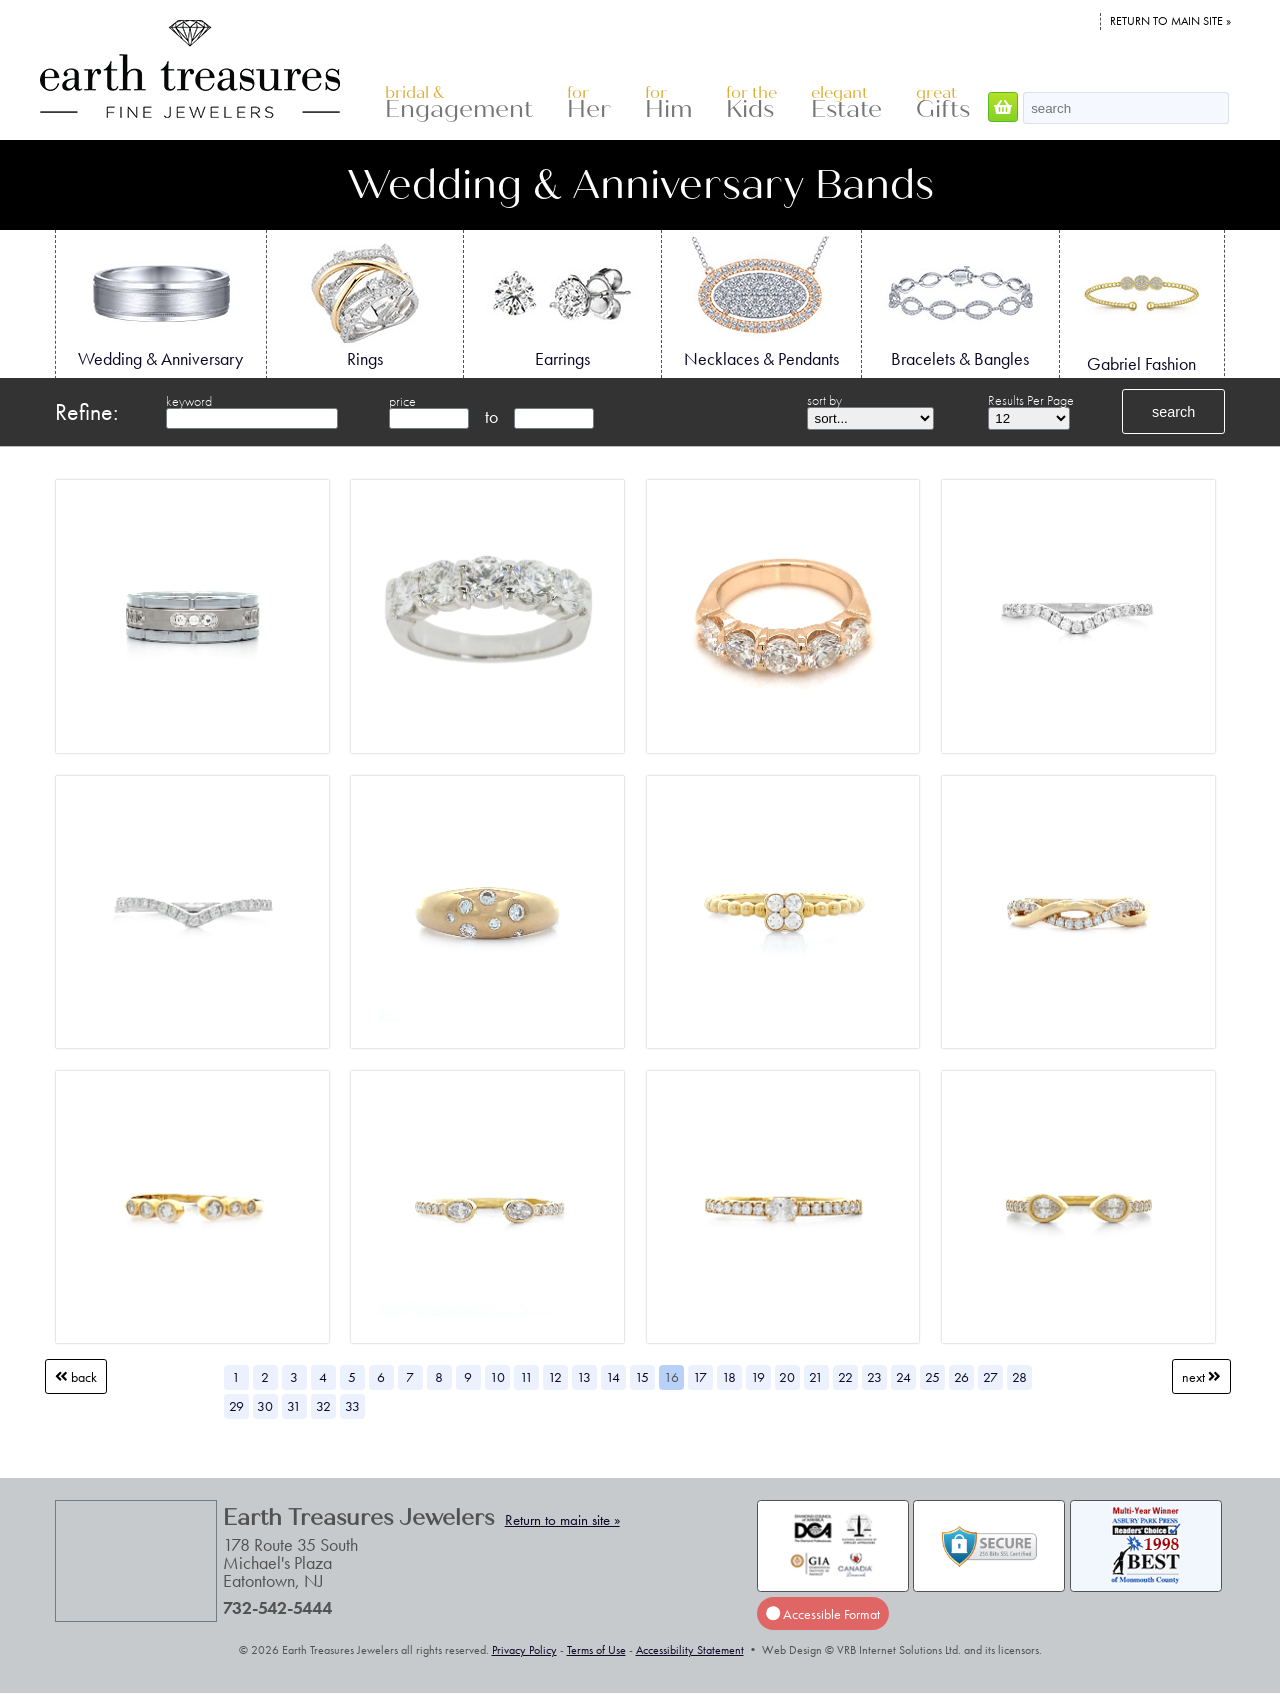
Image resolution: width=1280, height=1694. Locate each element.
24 (903, 1377)
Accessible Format (823, 1614)
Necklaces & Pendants (761, 303)
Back (76, 1377)
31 (294, 1406)
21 (816, 1377)
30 (265, 1406)
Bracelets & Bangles (960, 303)
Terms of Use (596, 1650)
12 (555, 1377)
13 (584, 1377)
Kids (751, 103)
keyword (189, 401)
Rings (365, 303)
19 (758, 1377)
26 (961, 1377)
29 (236, 1406)
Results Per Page (1031, 400)
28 (1019, 1377)
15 (642, 1377)
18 (729, 1377)
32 (323, 1406)
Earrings (562, 303)
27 (990, 1377)
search (1173, 412)
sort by (824, 400)
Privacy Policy (524, 1650)
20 (787, 1377)
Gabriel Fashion (1142, 305)
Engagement (459, 103)
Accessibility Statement (690, 1650)
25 (932, 1377)
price (402, 401)
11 (526, 1377)
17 (700, 1377)
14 (613, 1377)
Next (1201, 1377)
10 (497, 1377)
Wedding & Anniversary (160, 303)
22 (845, 1377)
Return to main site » (1170, 21)
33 (352, 1406)
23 (874, 1377)
